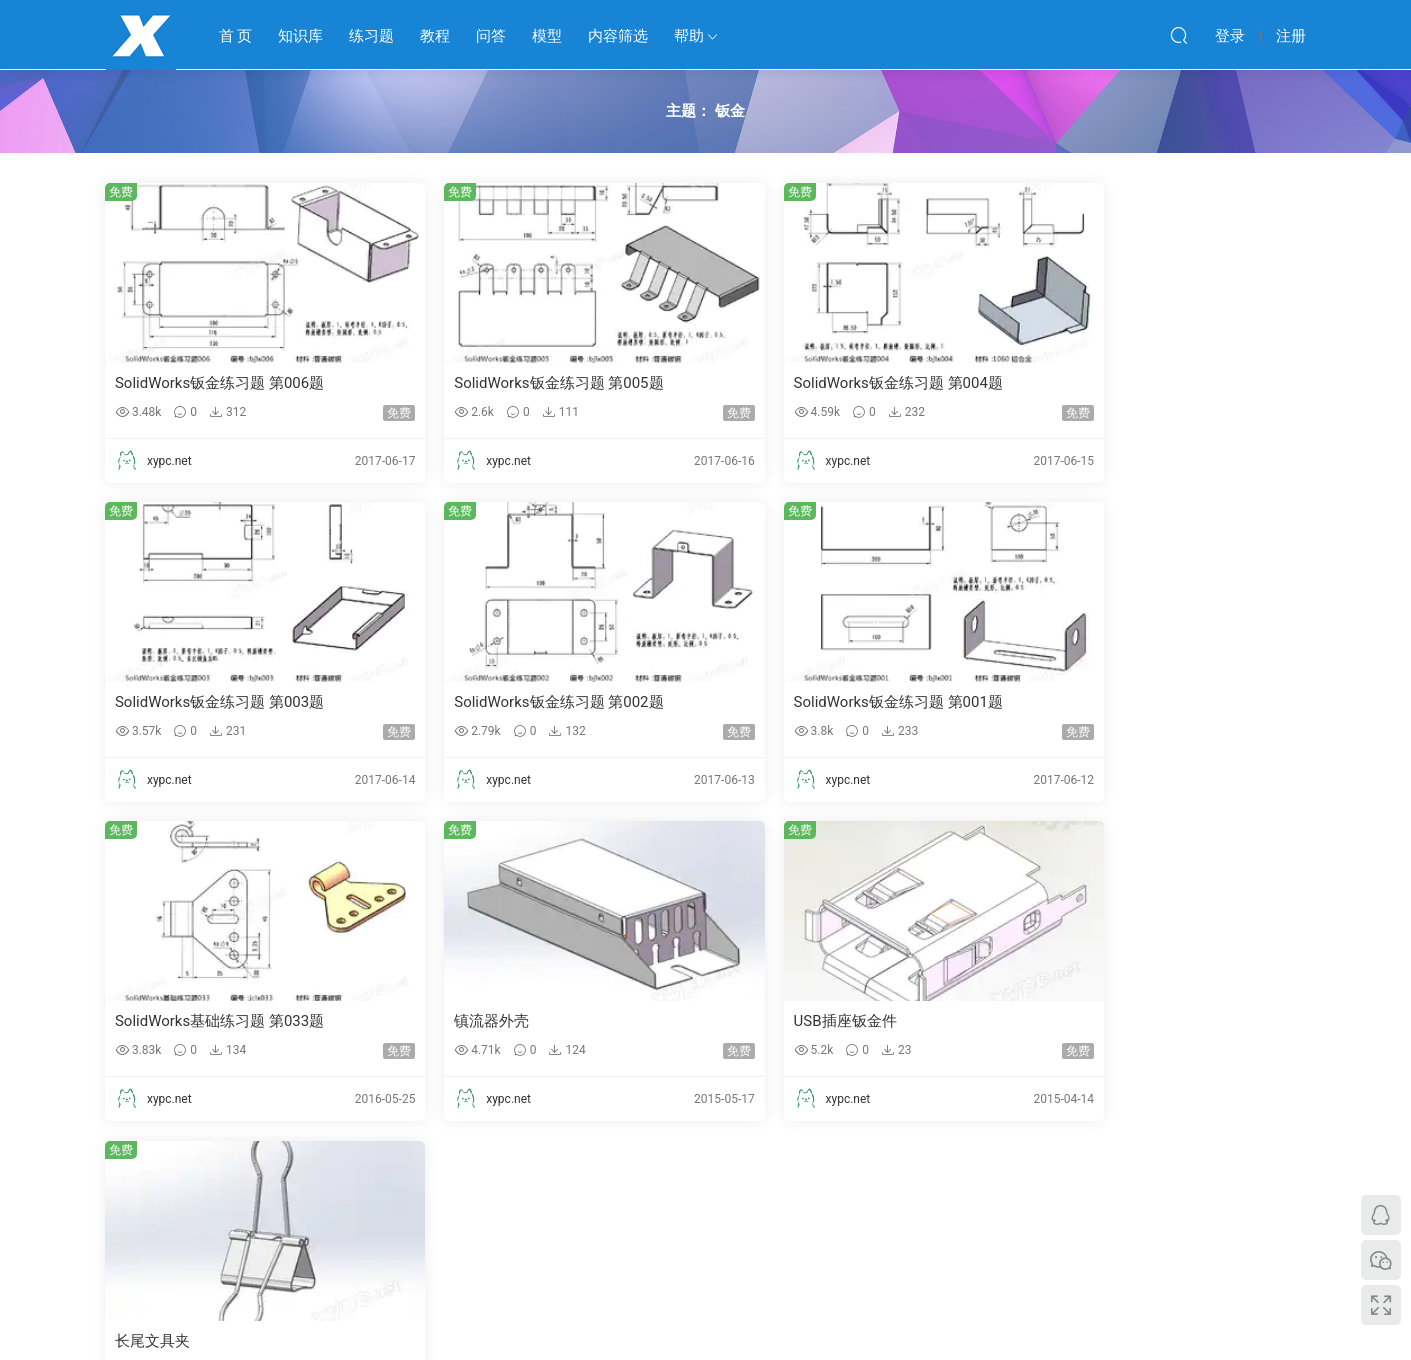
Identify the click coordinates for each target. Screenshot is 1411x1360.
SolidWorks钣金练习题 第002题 (220, 703)
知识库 (300, 36)
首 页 (236, 36)
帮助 (689, 36)
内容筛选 (618, 36)
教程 (435, 36)
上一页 (560, 1177)
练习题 (371, 36)
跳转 (864, 1177)
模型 (547, 36)
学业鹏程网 (141, 35)
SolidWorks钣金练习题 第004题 (830, 383)
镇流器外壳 (1068, 703)
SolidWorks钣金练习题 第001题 (525, 703)
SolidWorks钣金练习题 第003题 (1135, 383)
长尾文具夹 (458, 1023)
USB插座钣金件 (167, 1023)
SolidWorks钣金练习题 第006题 (220, 383)
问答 (491, 36)
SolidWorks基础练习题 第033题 (830, 703)
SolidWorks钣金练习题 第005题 (525, 383)
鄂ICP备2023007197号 (791, 1293)
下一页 (763, 1177)
